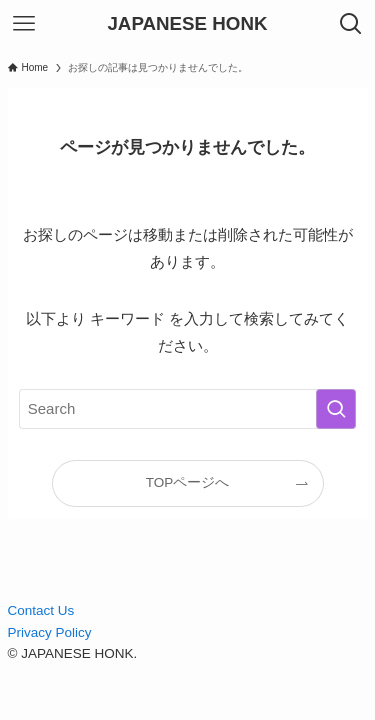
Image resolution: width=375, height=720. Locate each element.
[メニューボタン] (24, 24)
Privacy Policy (50, 632)
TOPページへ (188, 482)
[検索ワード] (188, 409)
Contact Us (41, 610)
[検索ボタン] (351, 24)
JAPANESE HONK (187, 24)
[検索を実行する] (336, 409)
